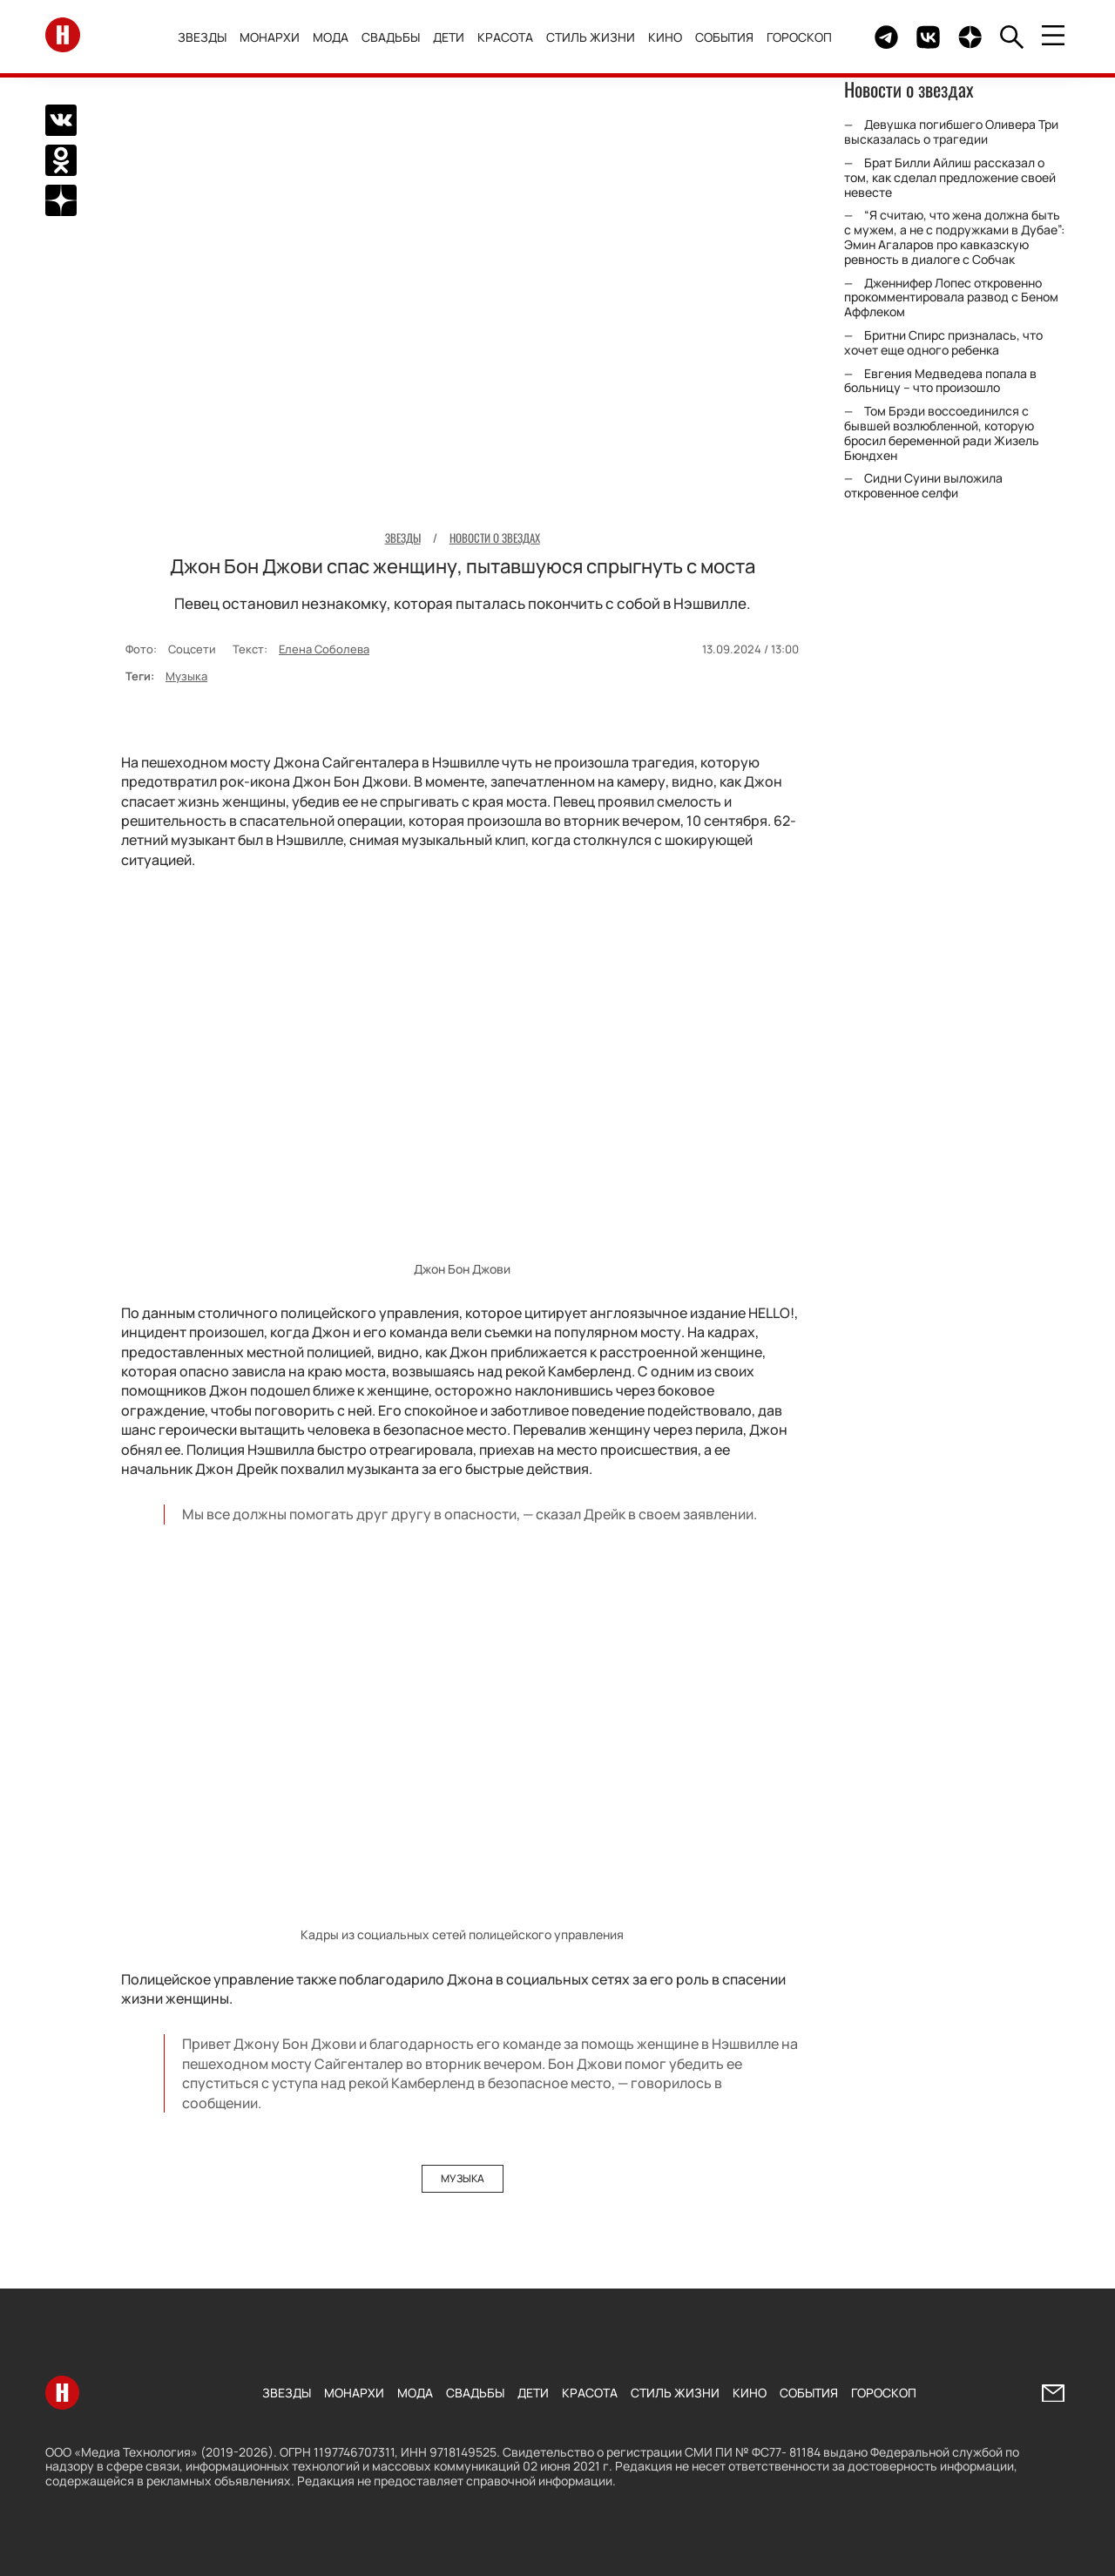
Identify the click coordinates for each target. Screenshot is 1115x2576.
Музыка (186, 676)
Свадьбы (391, 37)
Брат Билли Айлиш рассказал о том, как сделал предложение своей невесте (950, 177)
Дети (449, 37)
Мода (331, 37)
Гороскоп (800, 37)
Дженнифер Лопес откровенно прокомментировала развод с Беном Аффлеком (951, 297)
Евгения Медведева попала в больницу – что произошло (940, 380)
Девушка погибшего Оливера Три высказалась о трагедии (951, 131)
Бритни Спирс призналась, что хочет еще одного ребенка (943, 342)
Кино (666, 37)
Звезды (203, 37)
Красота (506, 37)
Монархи (270, 37)
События (725, 37)
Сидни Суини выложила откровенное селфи (923, 485)
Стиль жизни (591, 37)
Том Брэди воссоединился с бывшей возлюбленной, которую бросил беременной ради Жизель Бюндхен (941, 432)
